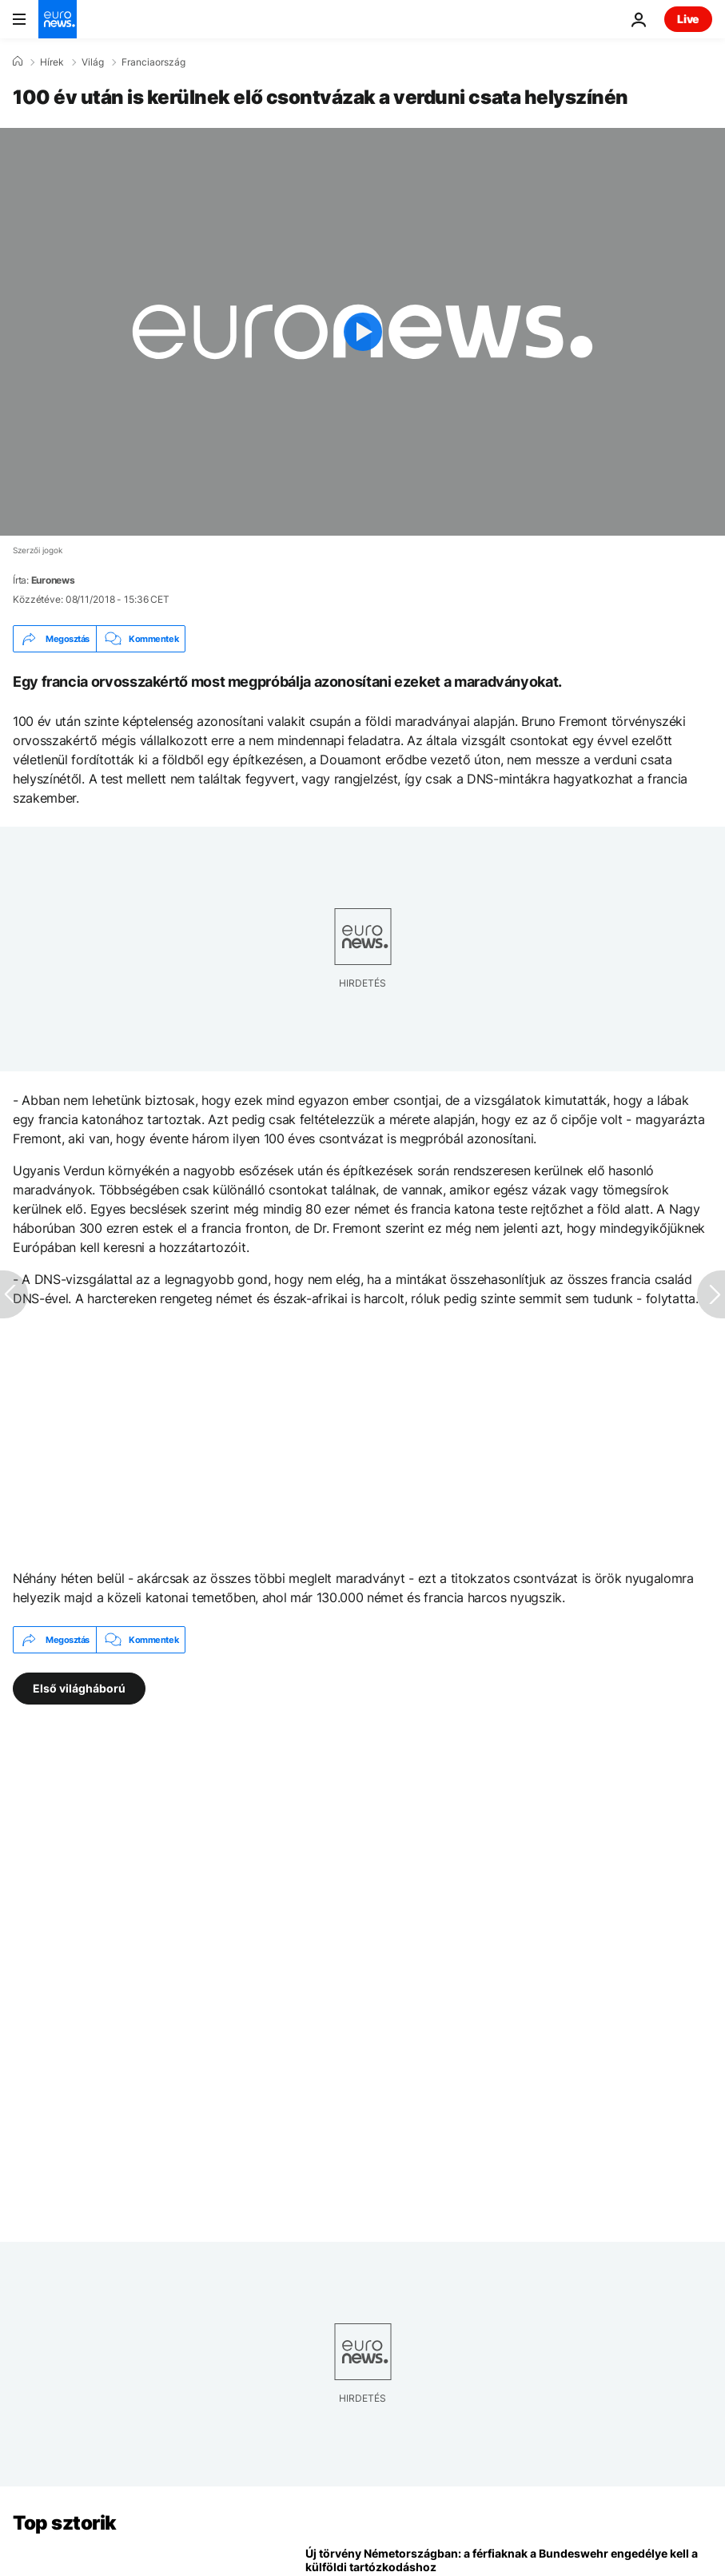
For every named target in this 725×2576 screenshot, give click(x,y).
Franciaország (153, 62)
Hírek (52, 62)
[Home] (17, 61)
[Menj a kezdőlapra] (57, 19)
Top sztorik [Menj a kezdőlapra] (65, 2522)
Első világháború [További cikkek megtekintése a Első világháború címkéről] (79, 1688)
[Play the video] (362, 332)
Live (688, 19)
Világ (93, 62)
